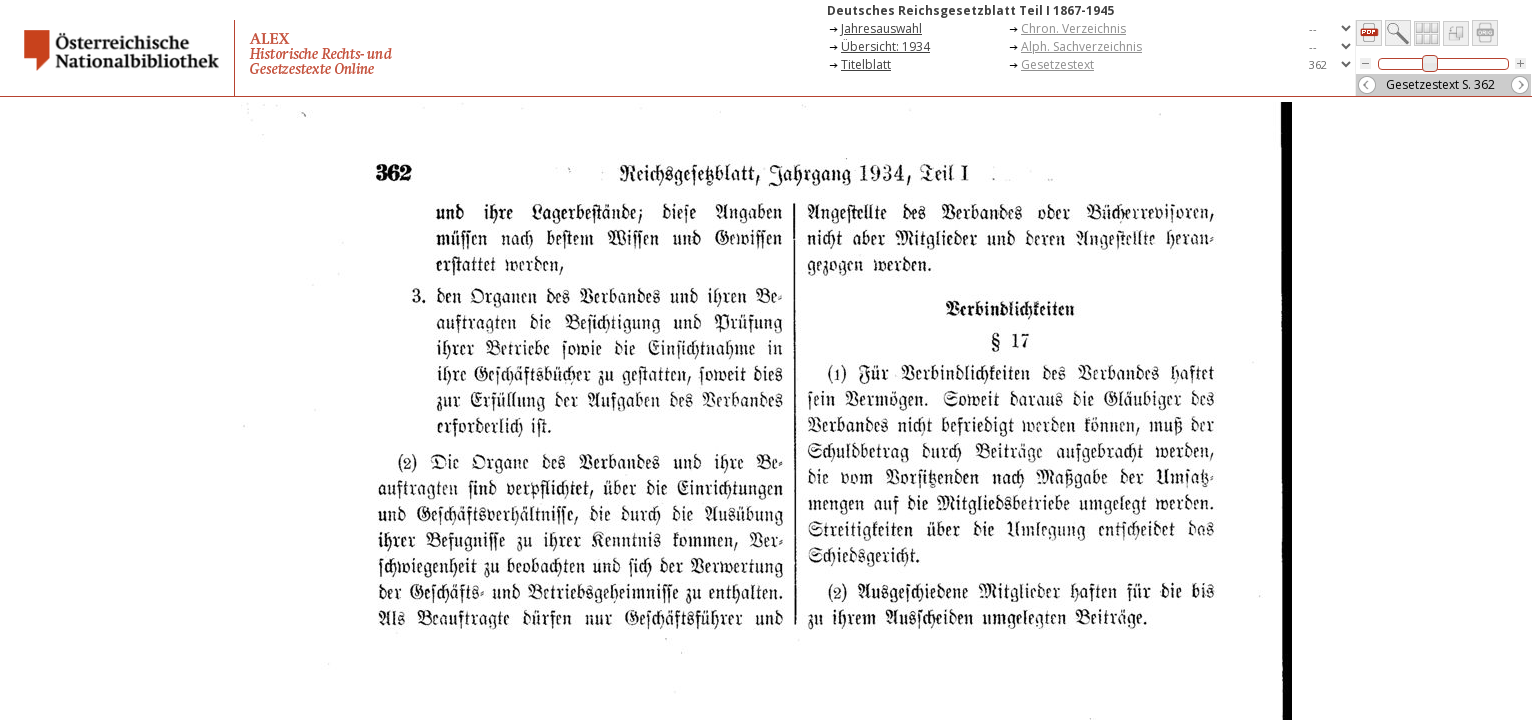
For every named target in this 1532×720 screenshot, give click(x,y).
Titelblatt (866, 64)
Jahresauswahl (881, 28)
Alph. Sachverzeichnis (1081, 46)
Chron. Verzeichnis (1073, 28)
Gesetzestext (1057, 64)
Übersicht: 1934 (885, 46)
